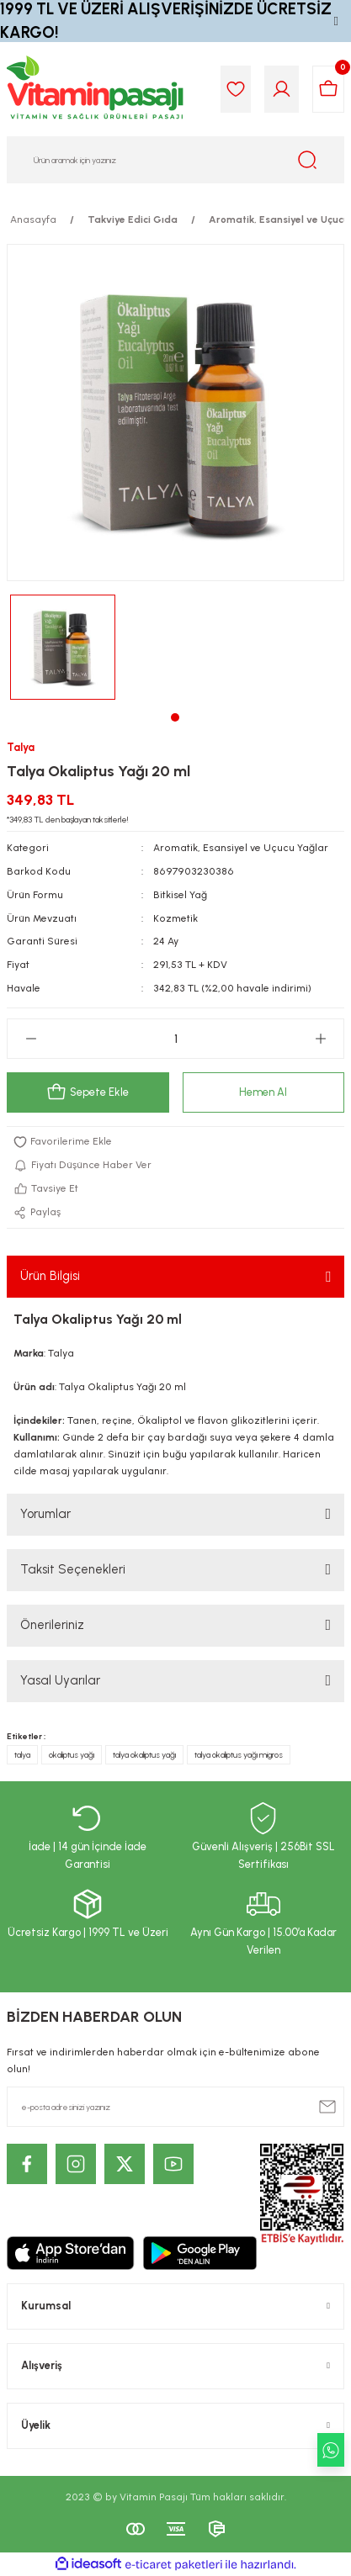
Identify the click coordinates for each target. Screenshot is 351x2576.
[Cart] (328, 89)
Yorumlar (45, 1513)
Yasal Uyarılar (60, 1680)
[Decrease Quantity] (31, 1038)
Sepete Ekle (87, 1092)
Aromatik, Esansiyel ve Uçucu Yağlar (240, 848)
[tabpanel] (63, 647)
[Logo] (96, 89)
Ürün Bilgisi (50, 1275)
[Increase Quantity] (320, 1038)
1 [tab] (175, 717)
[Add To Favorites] (175, 1142)
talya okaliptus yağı (144, 1754)
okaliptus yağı (71, 1754)
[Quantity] (175, 1038)
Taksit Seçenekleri (72, 1569)
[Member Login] (281, 89)
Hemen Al (263, 1092)
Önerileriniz (52, 1624)
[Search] (175, 159)
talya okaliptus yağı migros (238, 1754)
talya (22, 1754)
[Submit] (327, 2107)
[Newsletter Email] (175, 2107)
